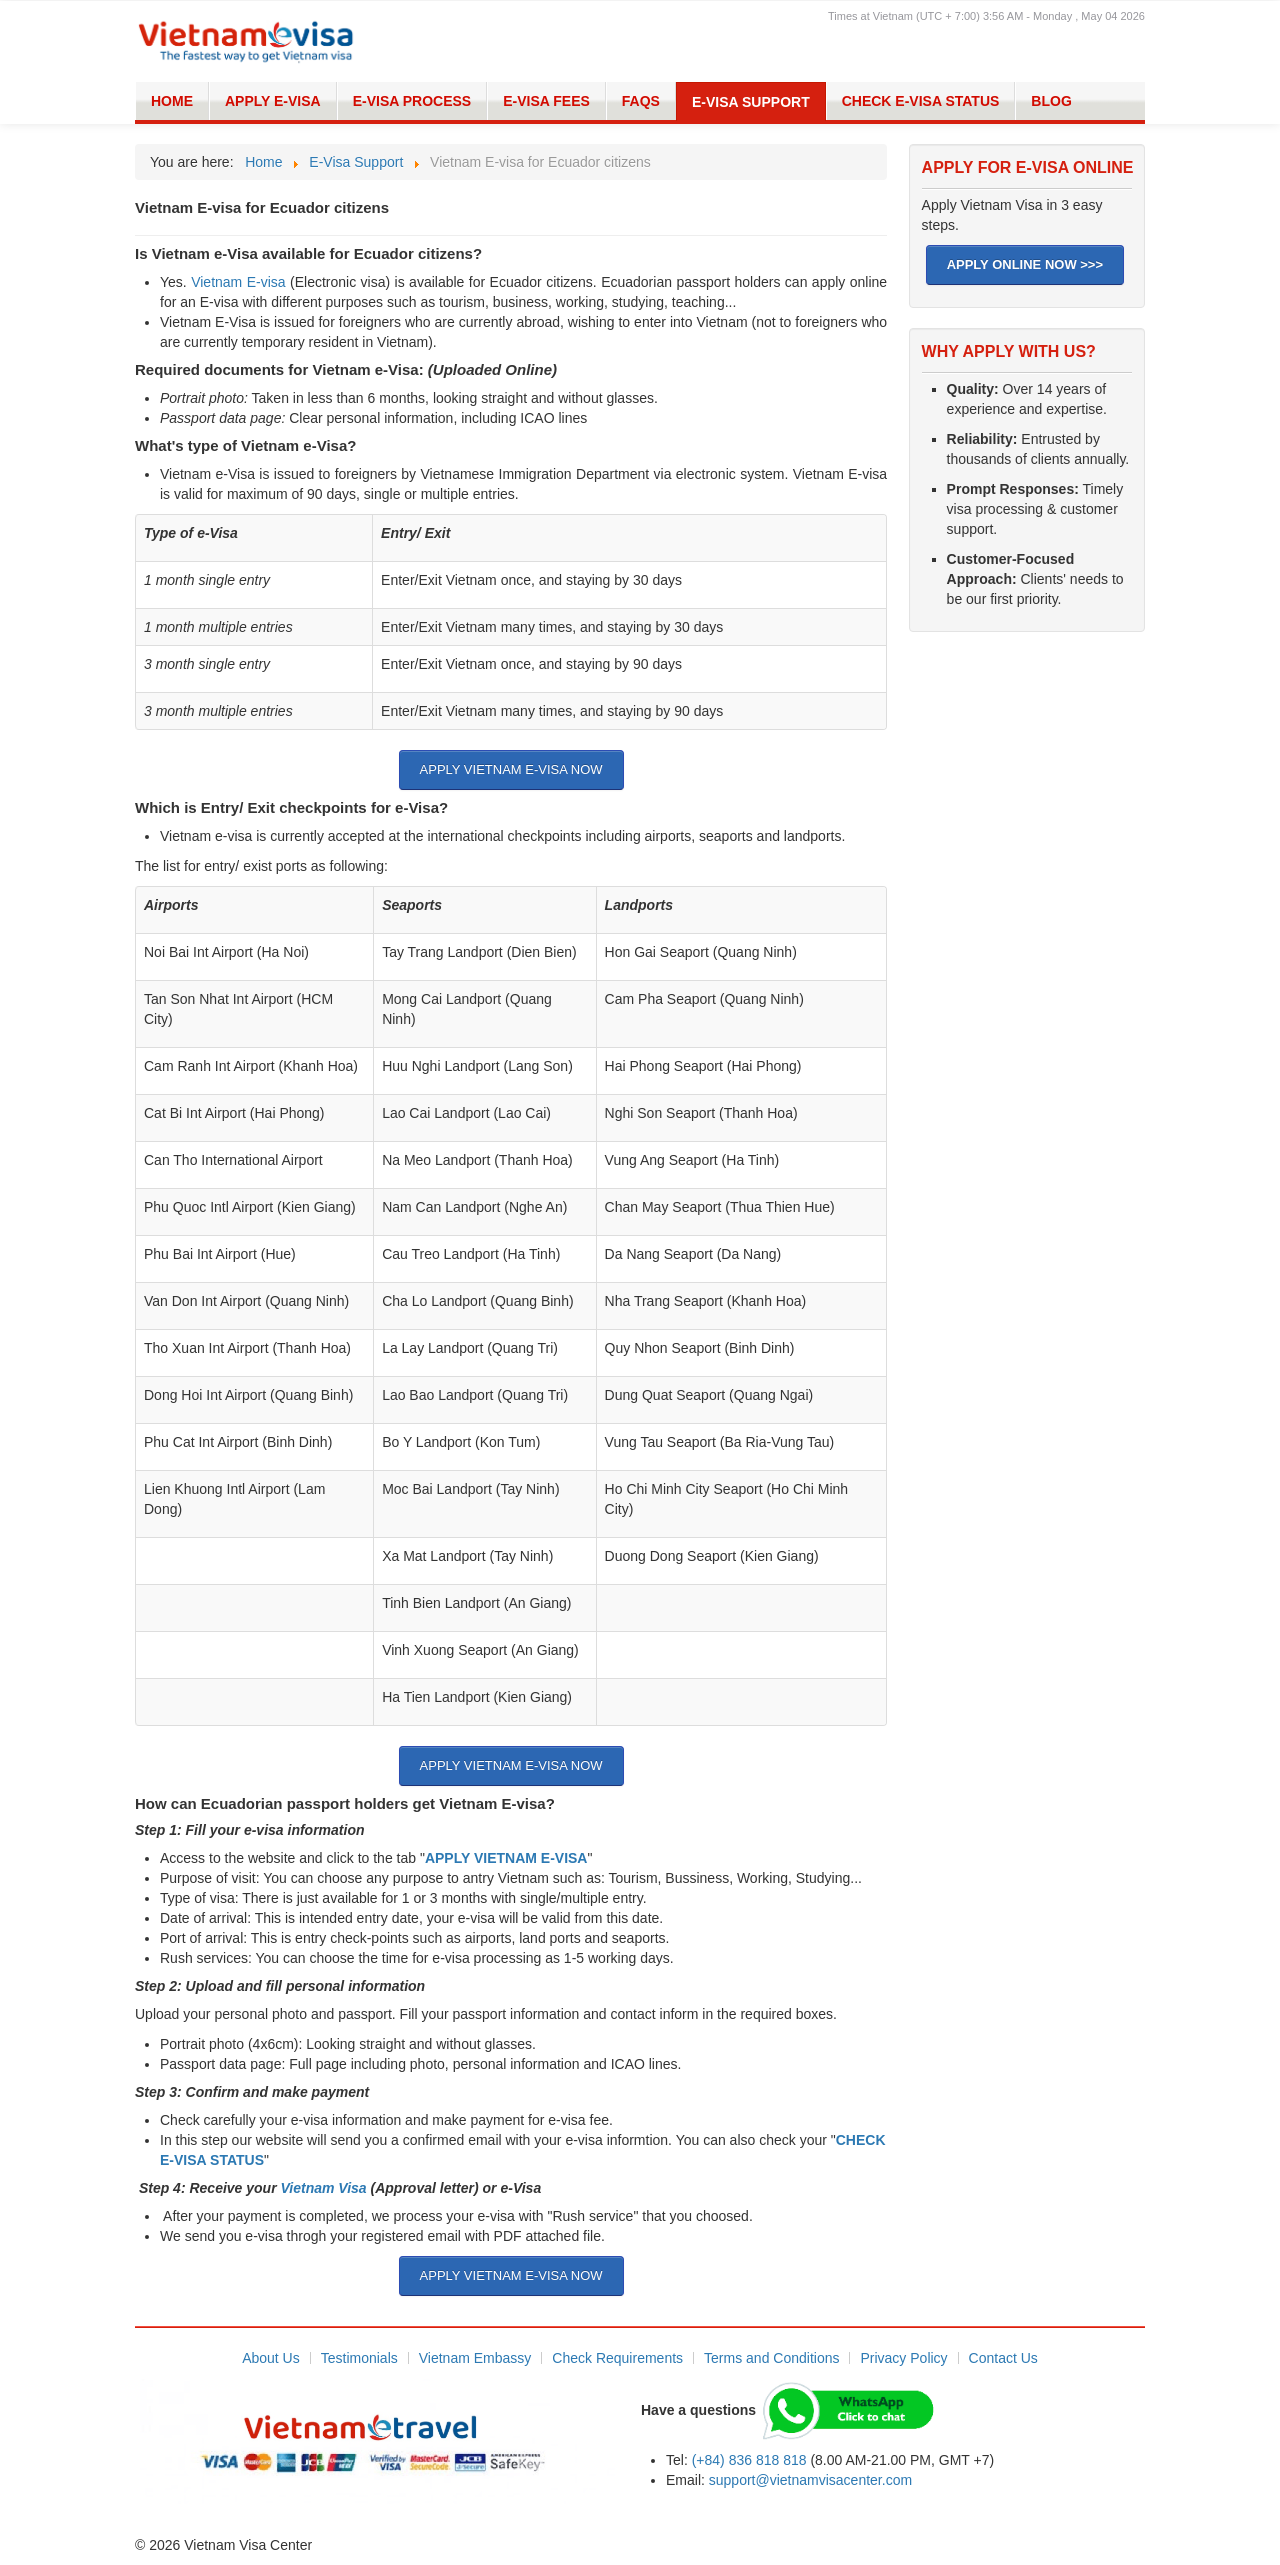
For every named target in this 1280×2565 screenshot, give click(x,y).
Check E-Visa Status (921, 101)
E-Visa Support (751, 102)
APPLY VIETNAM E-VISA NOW (511, 769)
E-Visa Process (412, 101)
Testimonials (359, 2358)
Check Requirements (617, 2358)
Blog (1051, 101)
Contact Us (1003, 2358)
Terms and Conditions (771, 2358)
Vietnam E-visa (238, 282)
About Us (271, 2358)
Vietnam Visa (324, 2188)
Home (172, 101)
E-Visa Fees (546, 101)
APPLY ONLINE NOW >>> (1025, 264)
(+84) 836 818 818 (749, 2460)
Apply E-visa (273, 101)
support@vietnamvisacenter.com (810, 2480)
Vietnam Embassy (475, 2358)
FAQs (641, 101)
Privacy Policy (903, 2358)
